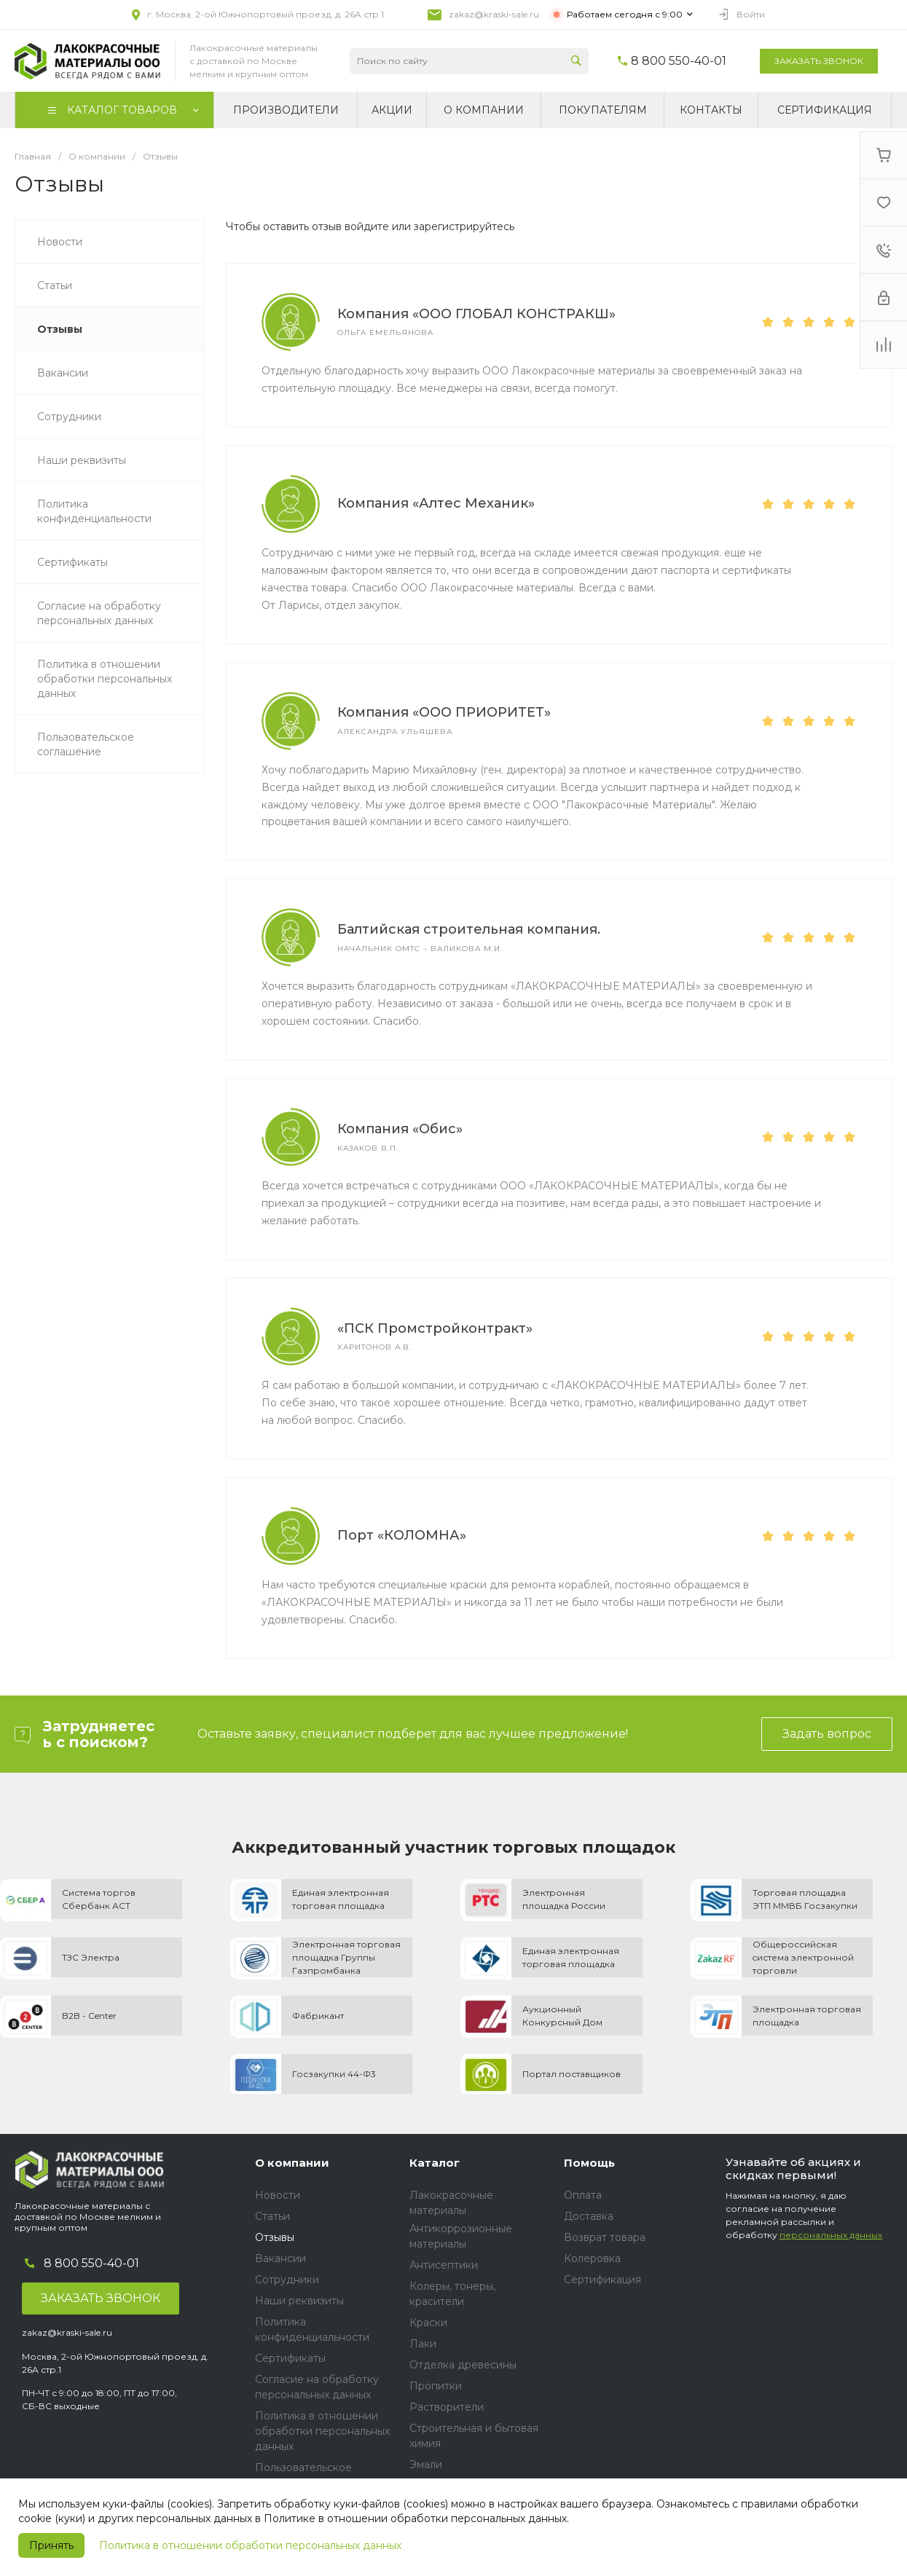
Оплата (583, 2195)
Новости (277, 2195)
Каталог (434, 2163)
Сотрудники (287, 2279)
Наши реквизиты (299, 2300)
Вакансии (280, 2258)
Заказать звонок (818, 60)
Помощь (589, 2163)
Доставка (588, 2216)
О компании (292, 2163)
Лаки (422, 2343)
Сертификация (602, 2279)
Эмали (425, 2464)
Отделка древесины (463, 2364)
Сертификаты (290, 2358)
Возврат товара (604, 2237)
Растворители (446, 2407)
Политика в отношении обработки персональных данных (250, 2545)
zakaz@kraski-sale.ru (494, 14)
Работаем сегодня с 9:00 (625, 14)
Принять (51, 2545)
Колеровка (592, 2258)
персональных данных (831, 2234)
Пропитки (435, 2385)
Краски (428, 2322)
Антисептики (443, 2265)
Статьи (272, 2216)
